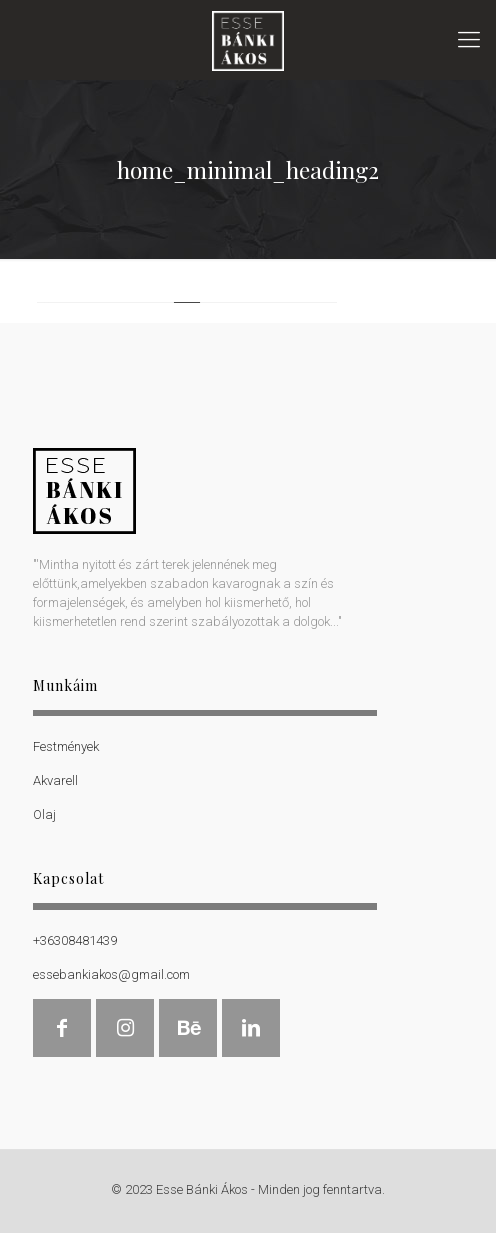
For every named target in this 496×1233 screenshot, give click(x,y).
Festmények (66, 746)
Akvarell (55, 780)
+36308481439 (75, 940)
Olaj (44, 814)
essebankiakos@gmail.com (111, 974)
